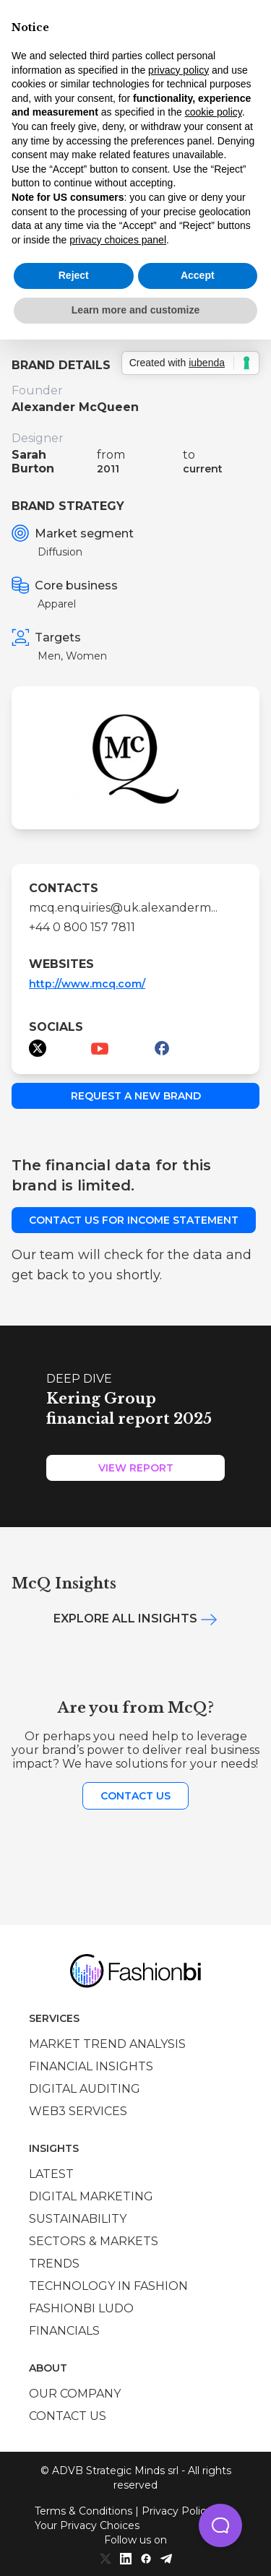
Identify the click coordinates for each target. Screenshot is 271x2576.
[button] (220, 2525)
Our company (75, 2393)
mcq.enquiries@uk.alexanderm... (123, 908)
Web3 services (78, 2111)
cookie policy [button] (213, 112)
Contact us (135, 1795)
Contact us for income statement (133, 1220)
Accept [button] (198, 275)
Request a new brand (136, 1095)
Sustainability (77, 2219)
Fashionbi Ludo (81, 2308)
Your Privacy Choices (87, 2525)
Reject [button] (74, 275)
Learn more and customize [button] (135, 310)
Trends (54, 2263)
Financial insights (91, 2066)
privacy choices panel (117, 240)
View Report (135, 1467)
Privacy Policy (177, 2510)
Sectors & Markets (93, 2241)
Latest (51, 2174)
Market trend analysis (107, 2044)
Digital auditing (84, 2089)
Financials (64, 2331)
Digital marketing (91, 2196)
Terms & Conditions (83, 2510)
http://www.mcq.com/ (87, 983)
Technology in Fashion (108, 2286)
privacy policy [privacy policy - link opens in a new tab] (178, 70)
